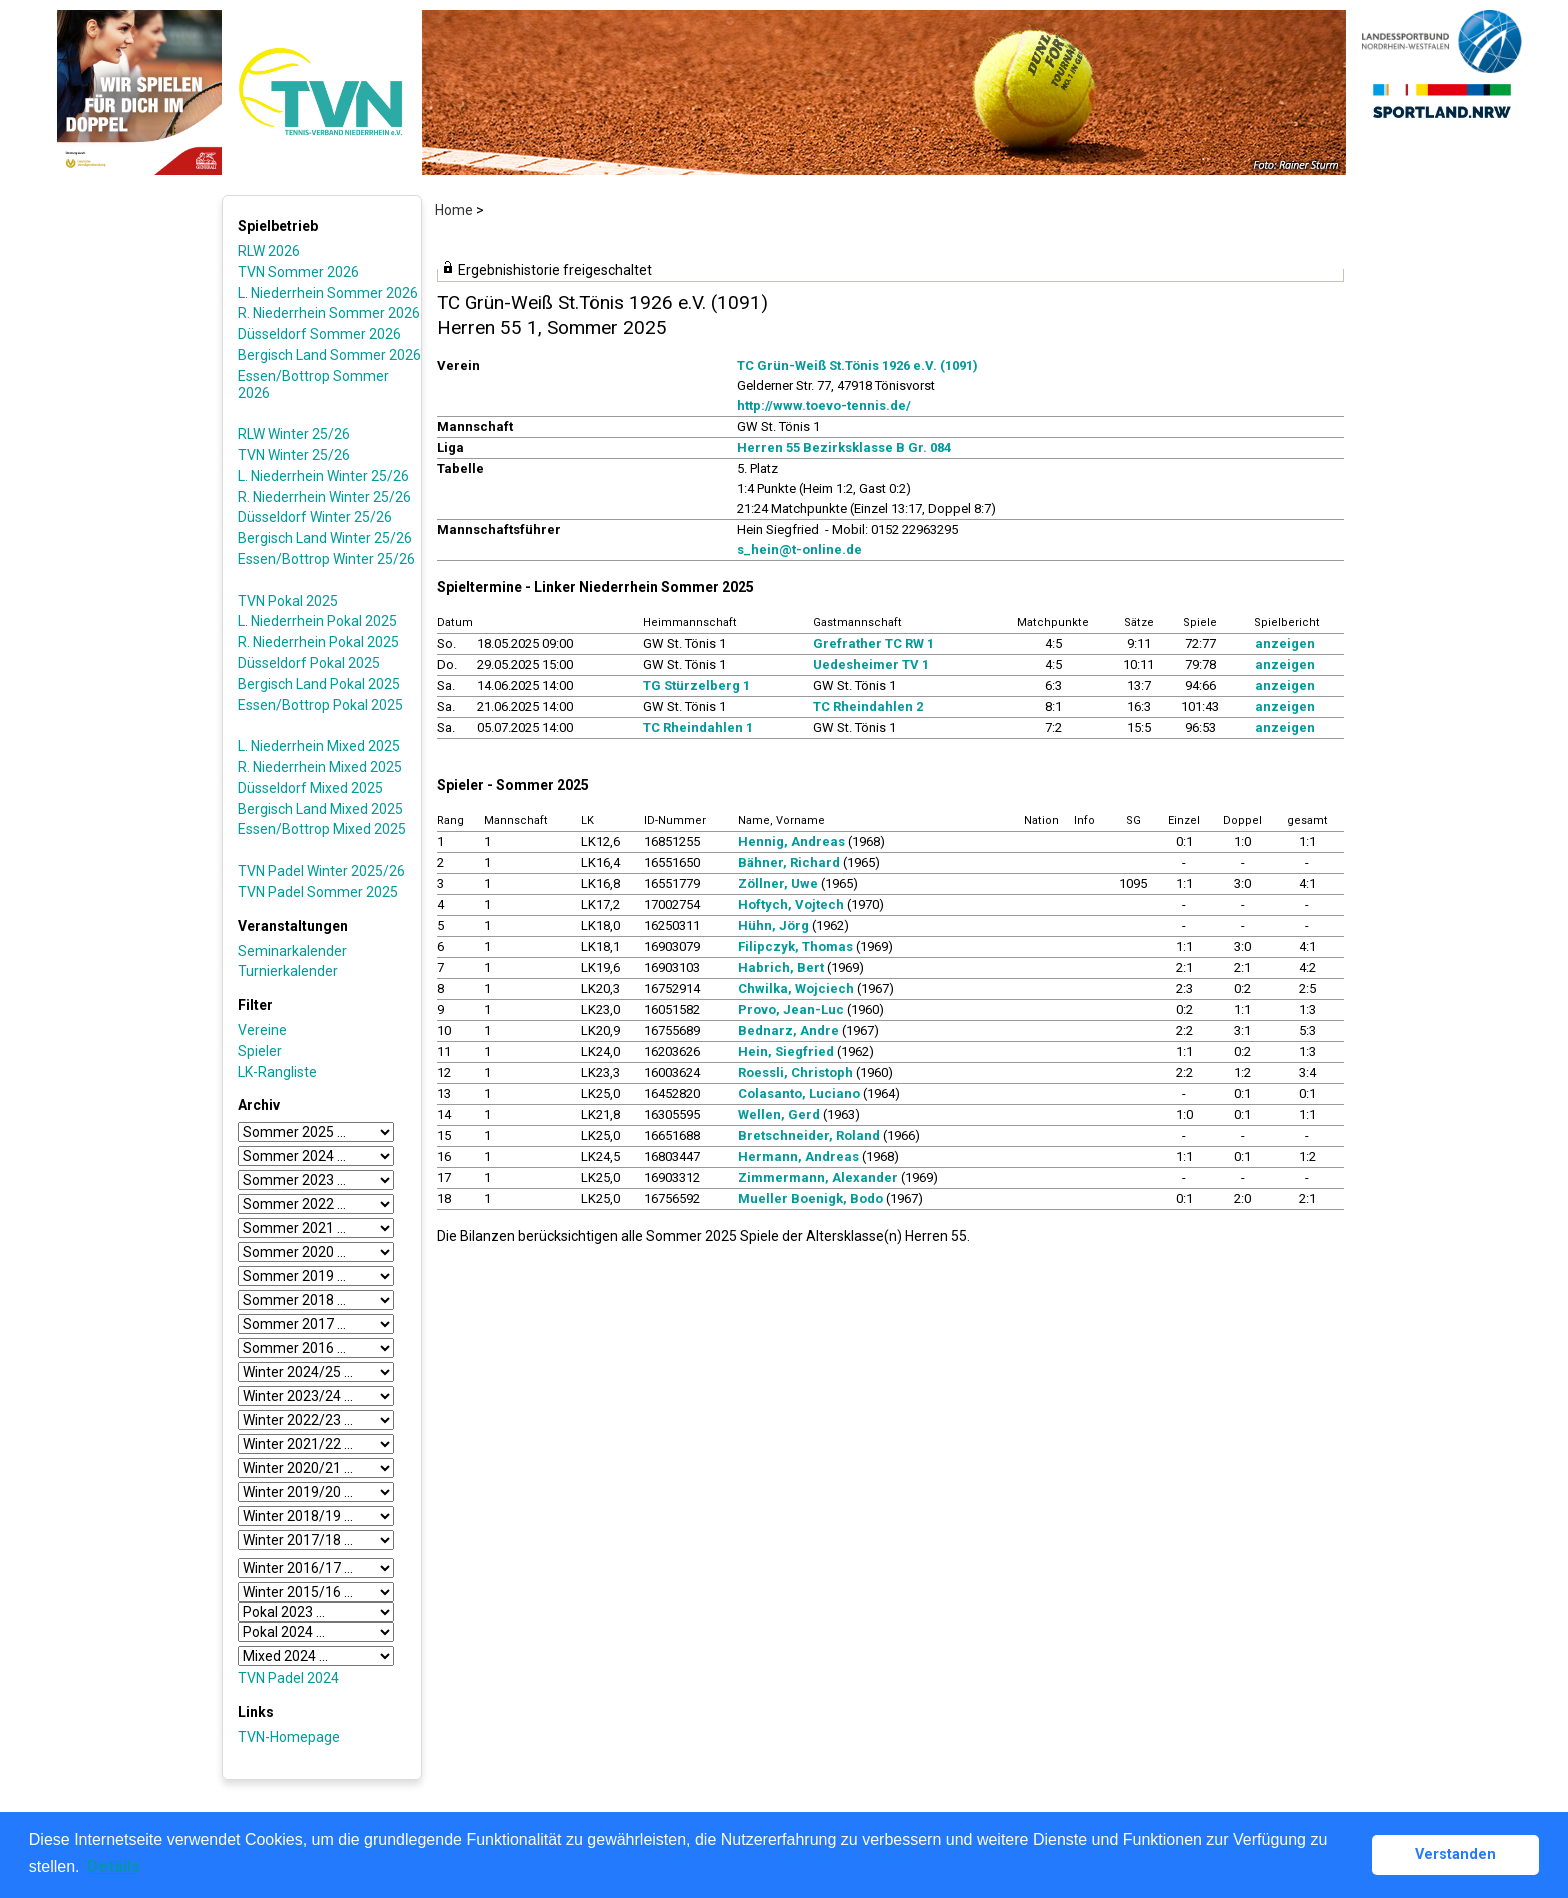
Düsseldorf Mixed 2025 (310, 788)
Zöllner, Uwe (778, 883)
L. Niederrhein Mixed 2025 (319, 746)
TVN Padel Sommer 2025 (318, 892)
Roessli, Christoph (795, 1072)
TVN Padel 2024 (288, 1678)
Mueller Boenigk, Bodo (810, 1198)
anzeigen (1285, 643)
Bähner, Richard (789, 862)
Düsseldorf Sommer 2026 (319, 334)
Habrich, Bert (781, 967)
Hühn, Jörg (773, 925)
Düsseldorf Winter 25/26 (315, 517)
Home (454, 210)
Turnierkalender (288, 971)
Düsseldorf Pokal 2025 (309, 663)
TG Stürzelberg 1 (696, 685)
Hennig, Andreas (791, 841)
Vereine (262, 1030)
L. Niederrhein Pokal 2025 (317, 621)
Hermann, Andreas (798, 1156)
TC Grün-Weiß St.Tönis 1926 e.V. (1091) (857, 365)
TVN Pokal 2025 (288, 601)
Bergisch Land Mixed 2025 (320, 809)
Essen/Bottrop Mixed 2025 (322, 829)
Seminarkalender (292, 951)
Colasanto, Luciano (799, 1093)
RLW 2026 (269, 251)
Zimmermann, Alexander (818, 1177)
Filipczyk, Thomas (795, 946)
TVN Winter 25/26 (294, 455)
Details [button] (113, 1866)
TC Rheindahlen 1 (698, 727)
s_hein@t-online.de (799, 549)
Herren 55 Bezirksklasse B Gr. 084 (844, 447)
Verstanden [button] (1455, 1854)
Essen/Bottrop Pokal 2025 (320, 705)
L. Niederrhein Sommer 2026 (328, 293)
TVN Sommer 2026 (298, 272)
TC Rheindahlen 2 (868, 706)
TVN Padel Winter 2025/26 (321, 871)
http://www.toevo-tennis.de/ (824, 405)
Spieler (260, 1051)
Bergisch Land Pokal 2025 (319, 684)
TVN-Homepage (289, 1737)
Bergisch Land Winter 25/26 (325, 538)
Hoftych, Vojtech (791, 904)
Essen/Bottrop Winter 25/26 (326, 559)
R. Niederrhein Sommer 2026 (329, 313)
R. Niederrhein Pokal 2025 (318, 642)
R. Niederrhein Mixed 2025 (320, 767)
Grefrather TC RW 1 (873, 643)
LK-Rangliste (277, 1072)
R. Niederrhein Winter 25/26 (324, 497)
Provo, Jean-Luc (791, 1009)
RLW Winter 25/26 (294, 434)
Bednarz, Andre (788, 1030)
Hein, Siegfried (786, 1051)
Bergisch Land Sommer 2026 (329, 355)
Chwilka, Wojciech (796, 988)
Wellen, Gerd (779, 1114)
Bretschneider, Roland (809, 1135)
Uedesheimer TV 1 (871, 664)
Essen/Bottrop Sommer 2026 (313, 384)
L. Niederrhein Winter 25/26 (323, 476)
